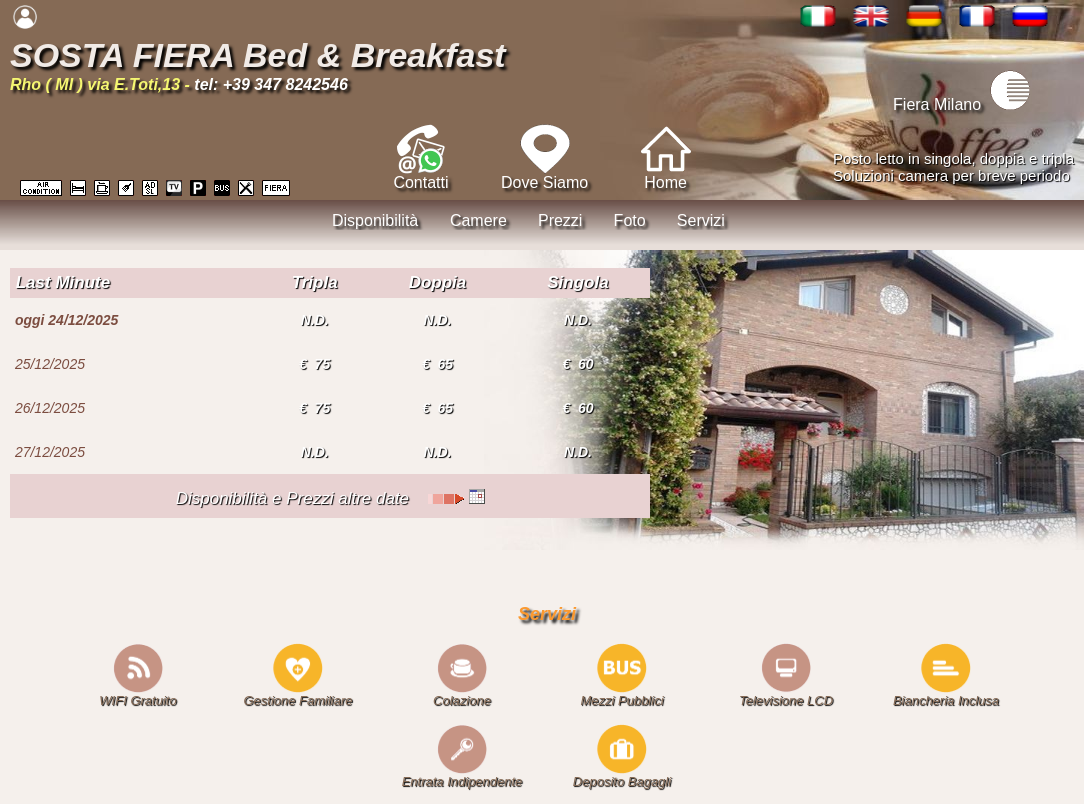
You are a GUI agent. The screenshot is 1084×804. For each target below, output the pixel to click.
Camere (478, 220)
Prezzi (560, 220)
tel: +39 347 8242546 (270, 84)
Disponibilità (375, 220)
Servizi (701, 220)
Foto (630, 220)
